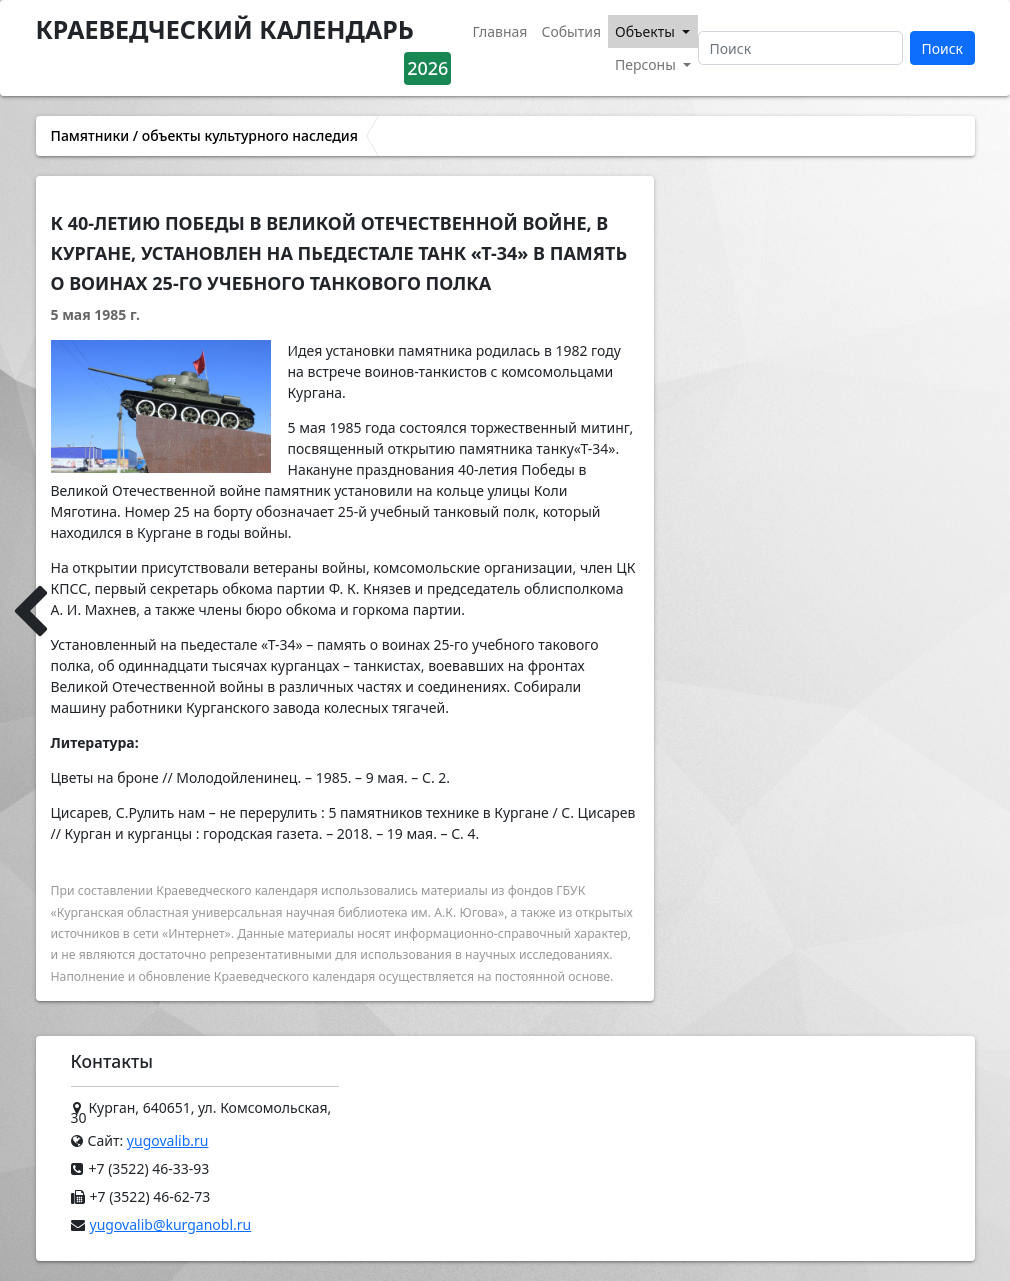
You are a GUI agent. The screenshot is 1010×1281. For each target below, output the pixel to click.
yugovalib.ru (168, 1140)
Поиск (942, 48)
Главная (499, 31)
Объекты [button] (647, 31)
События (571, 31)
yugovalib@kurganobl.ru (171, 1224)
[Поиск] (800, 48)
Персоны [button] (647, 64)
